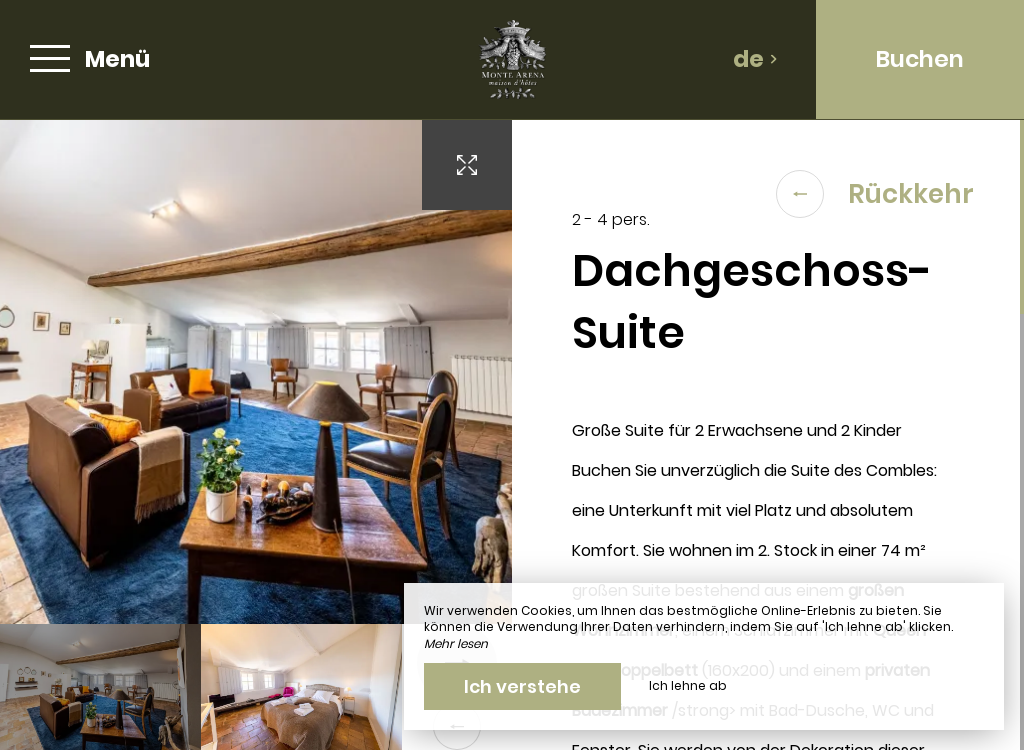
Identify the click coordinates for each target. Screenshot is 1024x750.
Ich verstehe (522, 686)
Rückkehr (875, 194)
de (755, 59)
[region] (768, 435)
